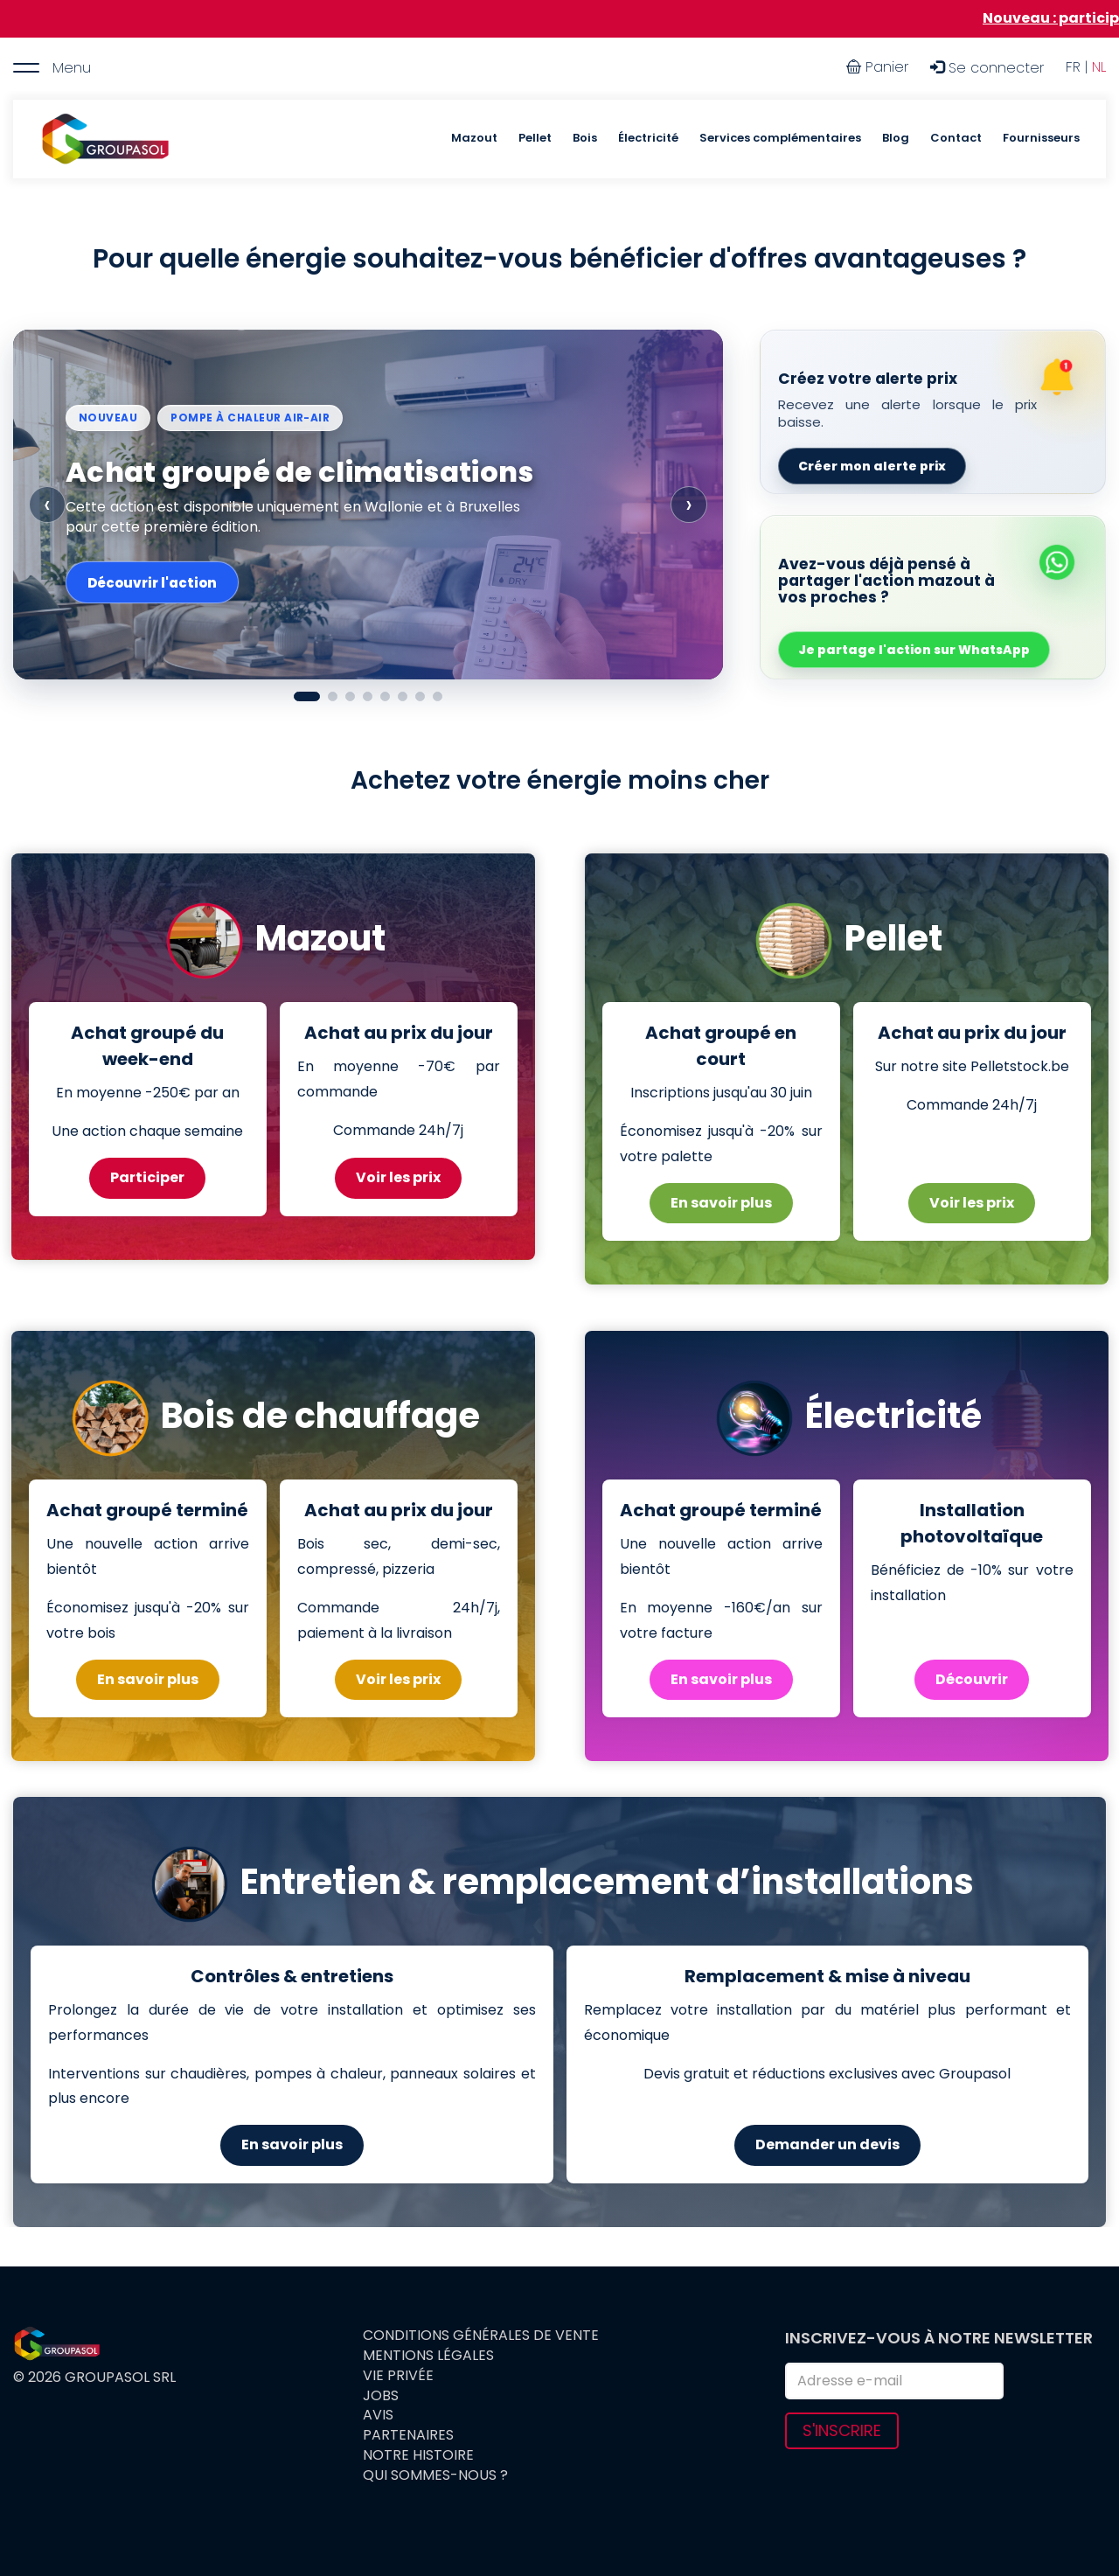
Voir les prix (398, 1177)
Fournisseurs (1041, 137)
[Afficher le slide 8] (437, 696)
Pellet (535, 137)
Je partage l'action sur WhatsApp (914, 649)
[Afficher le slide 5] (385, 696)
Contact (956, 137)
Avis (378, 2415)
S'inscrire (842, 2430)
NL (1099, 67)
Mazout (474, 137)
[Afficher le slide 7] (420, 696)
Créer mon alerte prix (872, 466)
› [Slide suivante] (688, 504)
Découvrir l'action (152, 583)
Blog (895, 137)
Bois (585, 137)
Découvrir (971, 1679)
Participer (147, 1177)
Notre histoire (418, 2455)
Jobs (381, 2395)
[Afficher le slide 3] (350, 696)
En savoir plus (721, 1203)
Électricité (648, 137)
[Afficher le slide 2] (332, 696)
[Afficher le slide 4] (367, 696)
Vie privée (398, 2375)
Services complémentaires (780, 137)
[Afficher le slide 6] (402, 696)
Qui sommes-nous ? (435, 2475)
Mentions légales (428, 2355)
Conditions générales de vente (481, 2335)
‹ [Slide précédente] (47, 504)
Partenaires (408, 2435)
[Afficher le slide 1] (307, 696)
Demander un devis (827, 2144)
